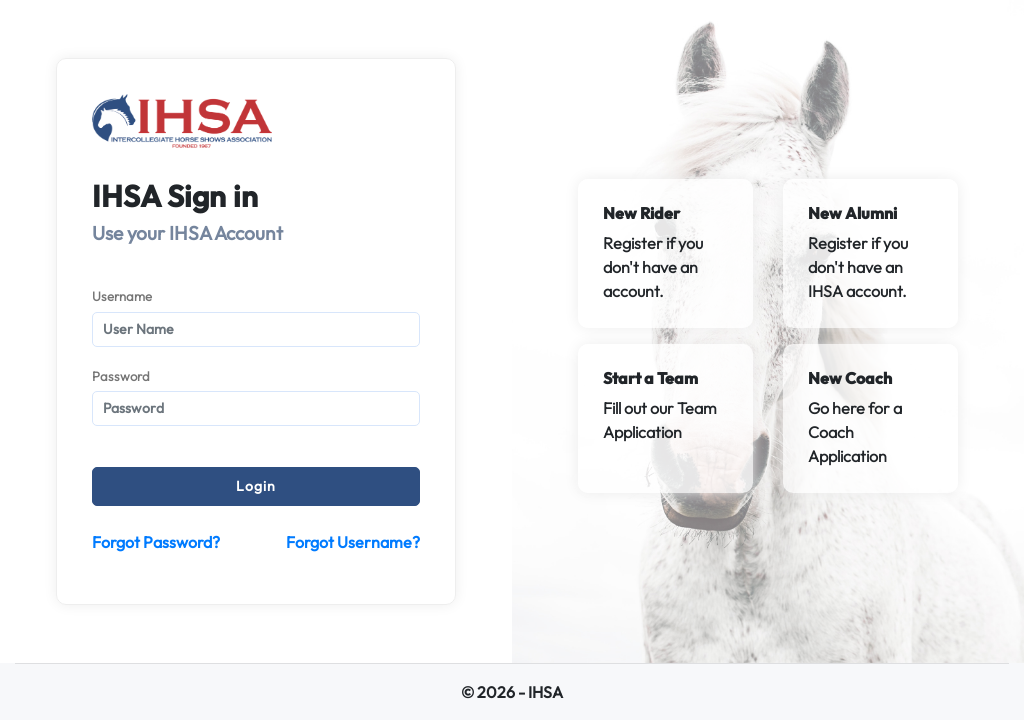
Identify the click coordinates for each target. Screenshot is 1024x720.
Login (256, 486)
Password (121, 376)
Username (122, 296)
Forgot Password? (156, 542)
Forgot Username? (353, 542)
